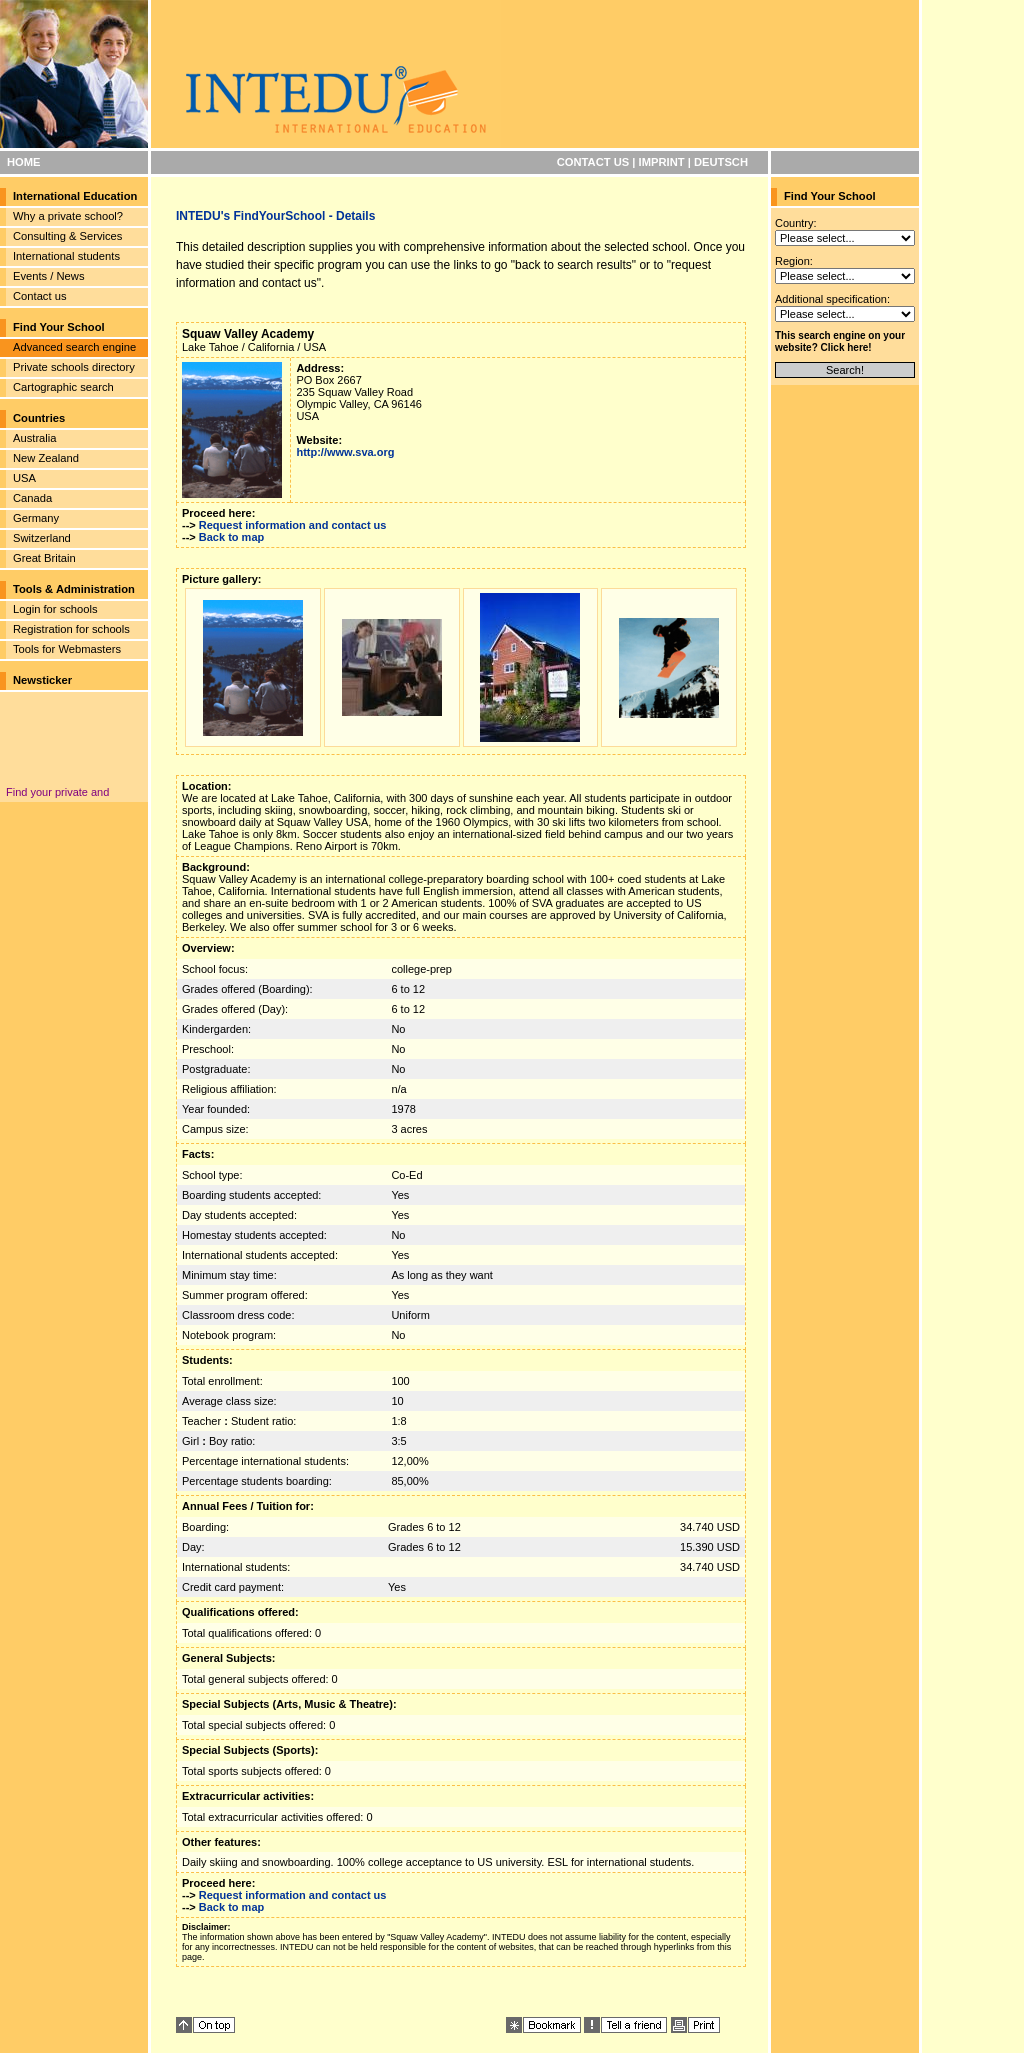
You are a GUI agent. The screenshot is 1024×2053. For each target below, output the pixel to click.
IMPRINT (662, 162)
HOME (24, 162)
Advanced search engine (74, 347)
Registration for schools (71, 629)
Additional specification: (832, 299)
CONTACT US (593, 162)
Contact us (39, 296)
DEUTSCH (721, 162)
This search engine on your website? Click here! (840, 341)
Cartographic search (63, 387)
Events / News (49, 276)
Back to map (231, 537)
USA (24, 478)
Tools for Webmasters (67, 649)
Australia (35, 438)
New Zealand (46, 458)
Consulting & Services (67, 236)
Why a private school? (68, 216)
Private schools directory (74, 367)
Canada (32, 498)
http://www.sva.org (345, 452)
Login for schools (55, 609)
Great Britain (44, 558)
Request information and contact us (293, 525)
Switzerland (42, 538)
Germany (36, 518)
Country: (796, 223)
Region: (794, 261)
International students (66, 256)
